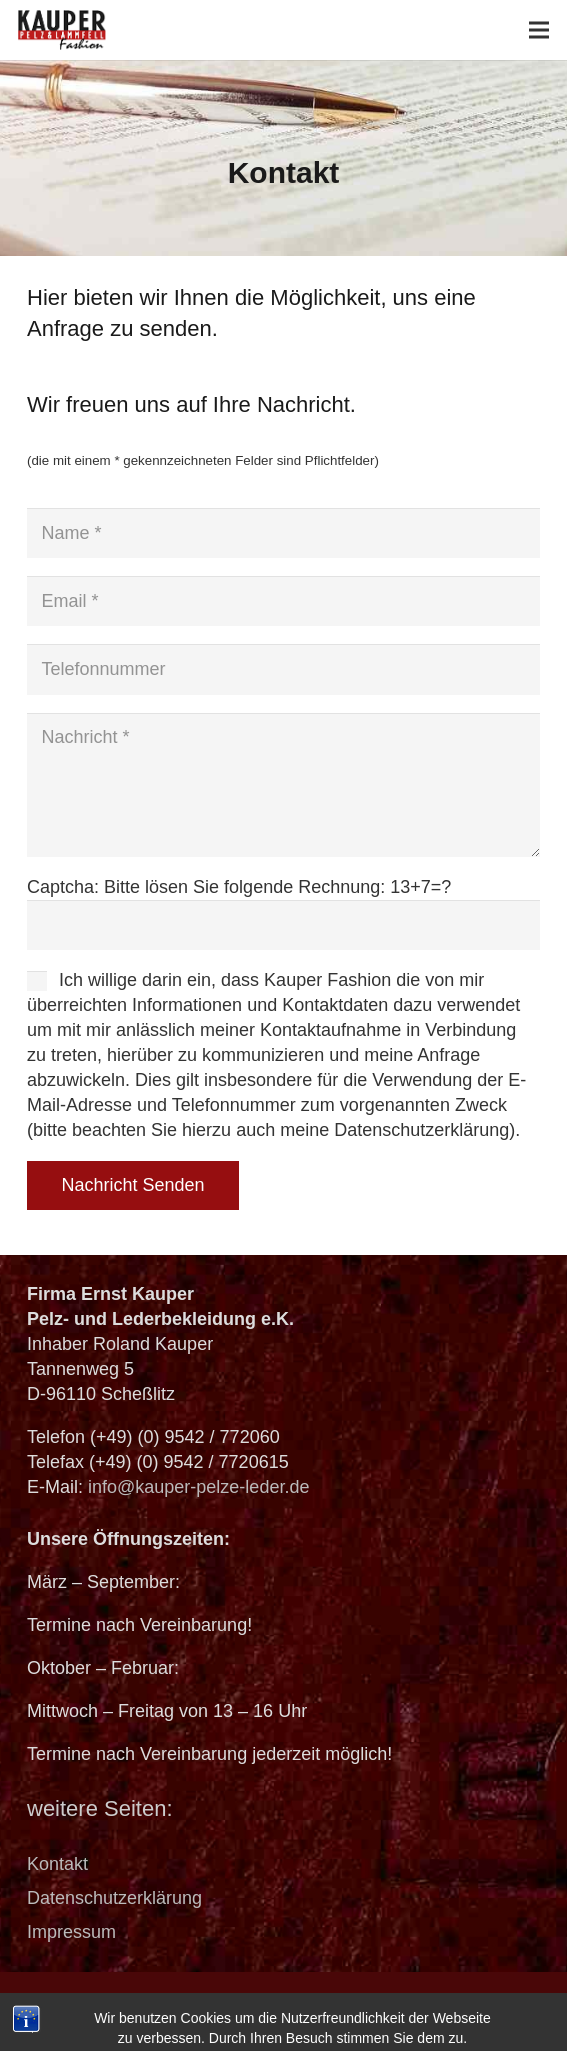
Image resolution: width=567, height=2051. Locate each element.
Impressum (71, 1932)
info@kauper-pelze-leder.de (198, 1487)
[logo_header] (62, 30)
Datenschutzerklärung (114, 1898)
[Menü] (539, 30)
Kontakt (57, 1864)
